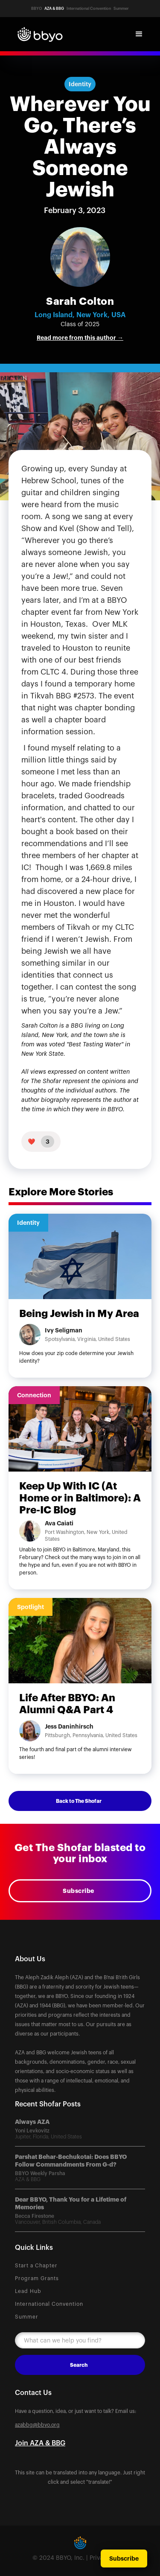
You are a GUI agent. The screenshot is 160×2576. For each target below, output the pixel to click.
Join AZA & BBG (40, 2443)
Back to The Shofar (79, 1801)
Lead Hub (28, 2291)
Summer (26, 2316)
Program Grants (37, 2278)
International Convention (49, 2304)
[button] (139, 34)
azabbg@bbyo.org (37, 2424)
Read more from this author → (80, 338)
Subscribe (78, 1891)
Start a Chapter (36, 2265)
